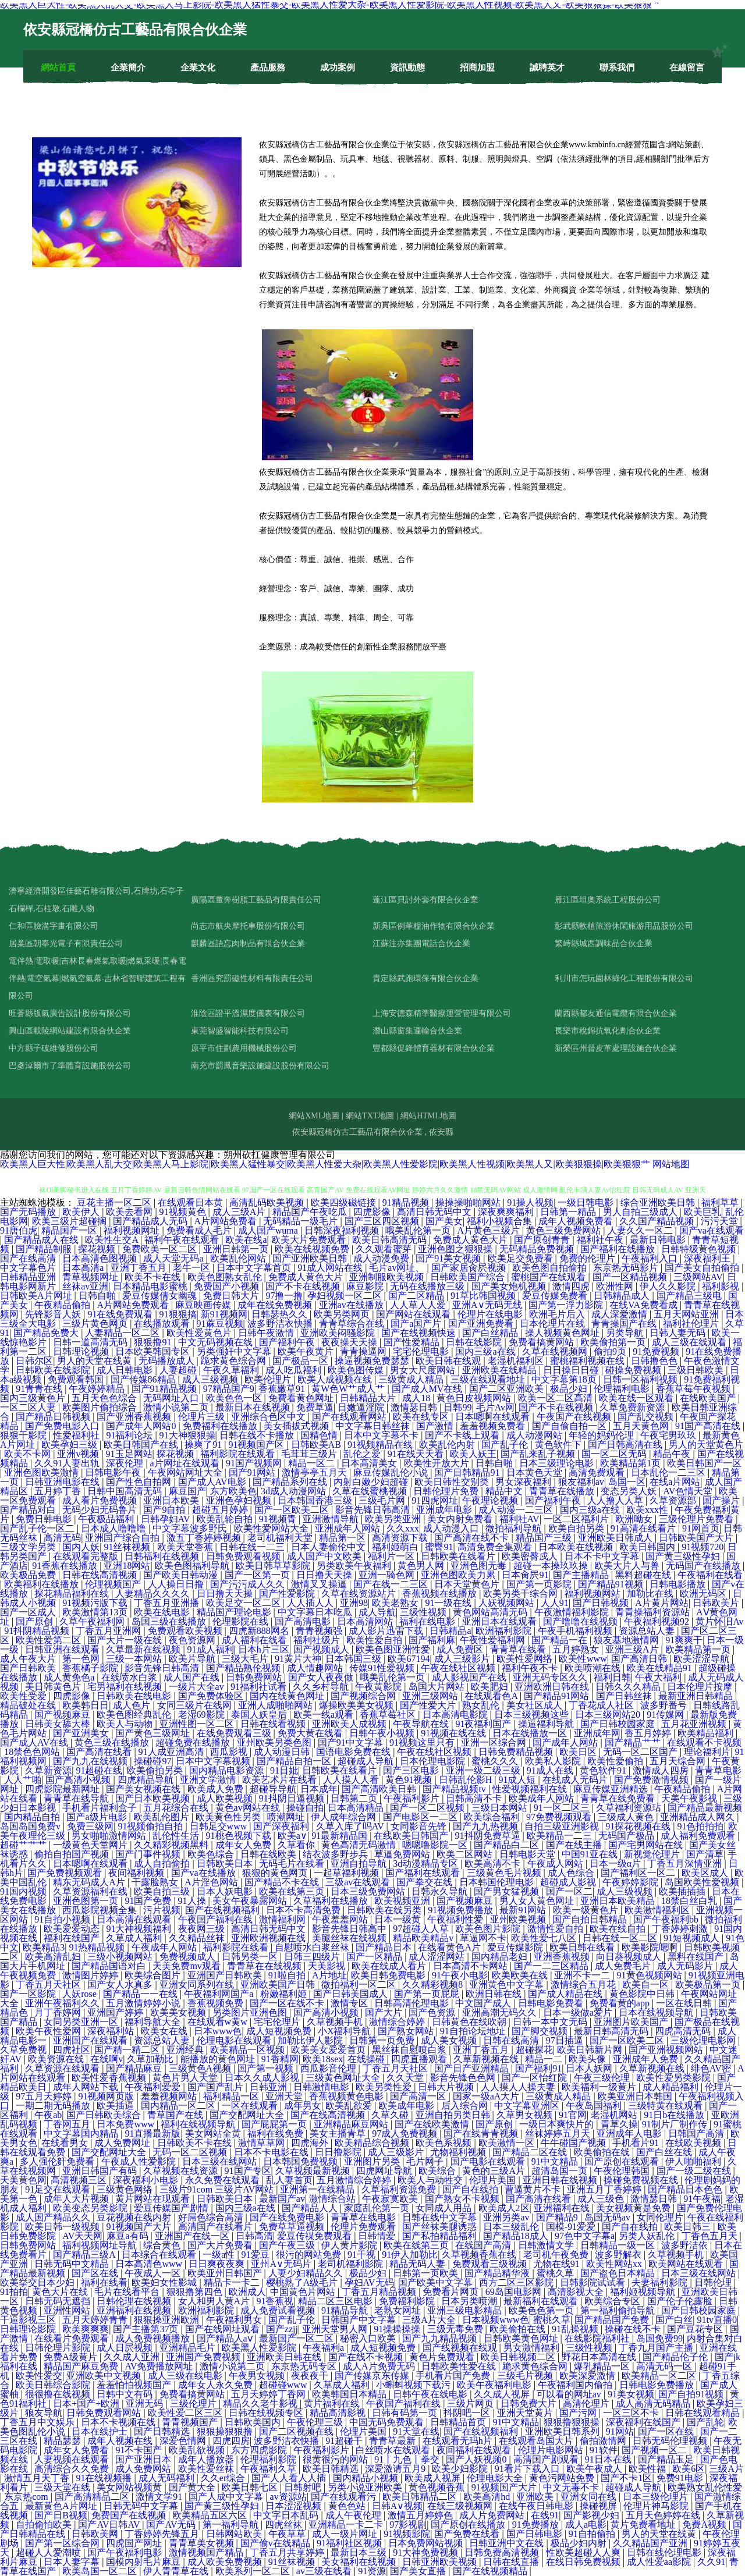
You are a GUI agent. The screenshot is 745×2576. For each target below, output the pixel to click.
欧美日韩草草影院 (274, 1566)
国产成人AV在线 (35, 1742)
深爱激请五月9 (396, 2469)
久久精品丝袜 (198, 1938)
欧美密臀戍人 (531, 1556)
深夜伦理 (126, 1463)
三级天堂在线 (63, 2487)
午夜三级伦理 (603, 2078)
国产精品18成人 (517, 2236)
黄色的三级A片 (494, 2171)
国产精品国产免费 (612, 2320)
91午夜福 (702, 2199)
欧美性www (583, 1659)
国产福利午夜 (288, 1342)
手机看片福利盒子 (100, 1808)
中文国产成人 (484, 2003)
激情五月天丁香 (38, 2478)
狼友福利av (581, 1482)
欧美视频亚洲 (403, 1901)
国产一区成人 (29, 1612)
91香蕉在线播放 (66, 1566)
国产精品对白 (29, 1510)
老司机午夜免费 (557, 2254)
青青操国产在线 (625, 1323)
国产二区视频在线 (297, 2431)
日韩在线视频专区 (267, 2413)
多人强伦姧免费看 (58, 2161)
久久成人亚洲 (133, 2357)
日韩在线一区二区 (621, 1938)
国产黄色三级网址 (153, 1733)
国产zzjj (282, 2329)
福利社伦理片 (692, 1323)
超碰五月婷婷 (221, 1510)
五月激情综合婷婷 (355, 2180)
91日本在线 (609, 2459)
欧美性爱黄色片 (200, 1333)
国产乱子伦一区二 (38, 1528)
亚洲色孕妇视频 (240, 1500)
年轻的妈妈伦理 (602, 1435)
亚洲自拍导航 (360, 1863)
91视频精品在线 (381, 1444)
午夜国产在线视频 (575, 1417)
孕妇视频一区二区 (345, 1296)
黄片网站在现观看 (153, 2199)
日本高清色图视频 (100, 1258)
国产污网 (579, 2413)
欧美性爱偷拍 (616, 1761)
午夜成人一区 (154, 2273)
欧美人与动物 (126, 1724)
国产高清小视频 (79, 1780)
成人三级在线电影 (186, 2375)
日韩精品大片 (369, 1398)
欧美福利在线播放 (42, 1584)
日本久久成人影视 (263, 2078)
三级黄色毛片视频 (505, 1873)
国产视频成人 (322, 1649)
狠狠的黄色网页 (276, 1873)
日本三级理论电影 (557, 1463)
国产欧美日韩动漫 (181, 1575)
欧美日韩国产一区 (704, 1463)
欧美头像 (588, 2059)
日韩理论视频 (82, 1351)
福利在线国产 (73, 1938)
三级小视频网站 (121, 1957)
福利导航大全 (154, 2022)
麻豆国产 (187, 1491)
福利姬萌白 (396, 1547)
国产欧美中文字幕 (436, 2282)
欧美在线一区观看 (637, 1398)
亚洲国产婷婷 (116, 2012)
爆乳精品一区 (603, 2366)
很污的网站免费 (309, 2254)
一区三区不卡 (632, 2413)
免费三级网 (90, 1826)
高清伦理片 (587, 2403)
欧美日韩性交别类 (452, 1482)
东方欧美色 (233, 1491)
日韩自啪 (98, 1296)
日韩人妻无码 (679, 1333)
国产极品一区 (301, 1361)
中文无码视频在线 (216, 1342)
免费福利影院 (408, 2301)
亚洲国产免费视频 (204, 2357)
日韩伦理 (714, 2282)
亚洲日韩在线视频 (561, 2180)
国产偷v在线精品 (276, 2543)
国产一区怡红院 (535, 2078)
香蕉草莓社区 (389, 1714)
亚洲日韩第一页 (237, 1249)
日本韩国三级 (354, 1659)
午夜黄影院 (379, 1687)
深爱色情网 (183, 2441)
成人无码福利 (168, 2478)
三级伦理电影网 (704, 2040)
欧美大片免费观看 (309, 1240)
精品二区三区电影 (336, 2301)
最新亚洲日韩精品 (696, 1696)
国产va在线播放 (204, 1873)
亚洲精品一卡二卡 (346, 2524)
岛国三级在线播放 (170, 1621)
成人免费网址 (123, 2143)
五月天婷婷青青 (96, 2320)
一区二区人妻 (29, 1407)
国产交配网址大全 (248, 2115)
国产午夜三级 (288, 2245)
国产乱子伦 (505, 1444)
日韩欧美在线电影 (135, 1696)
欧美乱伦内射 (448, 1444)
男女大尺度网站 (423, 1370)
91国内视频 (24, 1891)
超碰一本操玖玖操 (551, 1566)
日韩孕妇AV (167, 1519)
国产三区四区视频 (383, 1221)
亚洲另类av (507, 2217)
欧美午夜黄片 (307, 1351)
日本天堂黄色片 (468, 1584)
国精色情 (320, 1435)
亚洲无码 (145, 2403)
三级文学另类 (29, 1547)
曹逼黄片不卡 (534, 2189)
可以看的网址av (570, 2394)
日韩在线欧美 (269, 1854)
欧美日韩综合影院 (54, 2385)
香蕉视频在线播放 (440, 1593)
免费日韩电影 (45, 1519)
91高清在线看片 (644, 1528)
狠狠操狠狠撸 (226, 2431)
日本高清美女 (370, 1463)
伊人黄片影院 (350, 2245)
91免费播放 (536, 2524)
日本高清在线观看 (135, 1919)
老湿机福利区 (517, 1361)
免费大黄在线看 (311, 1733)
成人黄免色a (70, 1677)
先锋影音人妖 (54, 1314)
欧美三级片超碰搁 (70, 1221)
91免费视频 (657, 1351)
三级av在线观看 (358, 1882)
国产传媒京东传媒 (373, 2375)
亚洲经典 (186, 2050)
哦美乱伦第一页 (419, 1230)
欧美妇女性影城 (165, 2282)
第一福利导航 (232, 2524)
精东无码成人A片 (90, 1882)
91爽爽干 (684, 1640)
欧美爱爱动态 (73, 1929)
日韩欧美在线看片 (459, 1556)
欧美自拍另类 (577, 1528)
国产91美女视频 (449, 1258)
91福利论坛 (130, 1435)
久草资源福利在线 (91, 1891)
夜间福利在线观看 (475, 2450)
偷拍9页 (611, 1351)
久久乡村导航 (322, 1687)
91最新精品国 (340, 1835)
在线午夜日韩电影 (537, 2506)
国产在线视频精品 (491, 2571)
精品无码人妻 (418, 2264)
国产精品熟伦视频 (244, 1668)
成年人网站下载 (86, 2087)
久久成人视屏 (503, 2394)
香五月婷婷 (649, 1733)
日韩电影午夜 (114, 1472)
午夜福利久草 (269, 2469)
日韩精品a (450, 1631)
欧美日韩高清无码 (390, 1240)
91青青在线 (40, 1389)
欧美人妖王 (473, 1454)
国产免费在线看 (468, 2534)
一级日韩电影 (587, 1202)
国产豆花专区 (696, 2329)
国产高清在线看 (100, 1752)
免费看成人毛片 (200, 1230)
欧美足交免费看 (521, 1258)
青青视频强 (320, 1631)
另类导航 (625, 1333)
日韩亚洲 (269, 2087)
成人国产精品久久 (54, 2217)
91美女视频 (631, 2394)
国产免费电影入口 (63, 1426)
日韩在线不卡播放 (257, 1435)
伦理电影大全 (496, 2478)
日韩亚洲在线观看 (63, 1649)
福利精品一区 (232, 2096)
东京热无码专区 (305, 2366)
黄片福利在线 (333, 2403)
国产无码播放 (29, 1212)
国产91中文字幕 (351, 1742)
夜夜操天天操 (350, 1342)
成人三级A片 (240, 1212)
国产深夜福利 (282, 1826)
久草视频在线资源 (181, 2171)
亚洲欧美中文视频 (104, 2375)
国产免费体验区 (212, 1696)
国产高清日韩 (640, 1659)
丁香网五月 (68, 2124)
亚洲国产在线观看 (91, 2040)
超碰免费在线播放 (193, 1742)
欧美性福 (648, 2469)
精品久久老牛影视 (261, 2403)
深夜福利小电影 (146, 2180)
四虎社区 (71, 2050)
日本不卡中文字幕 (603, 1556)
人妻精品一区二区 (123, 1333)
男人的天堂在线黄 (95, 1361)
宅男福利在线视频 (125, 1687)
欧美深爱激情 (588, 2375)
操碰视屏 (599, 2506)
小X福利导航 (346, 2031)
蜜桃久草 (556, 2273)
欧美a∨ (292, 1835)
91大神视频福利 (139, 1929)
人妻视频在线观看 (72, 2459)
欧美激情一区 (507, 2143)
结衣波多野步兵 (336, 1854)
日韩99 (457, 1407)
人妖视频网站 (507, 1603)
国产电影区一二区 (421, 1817)
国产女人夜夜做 (322, 1677)
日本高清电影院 (456, 1714)
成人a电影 (585, 2524)
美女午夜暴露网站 (250, 1901)
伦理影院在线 (241, 1621)
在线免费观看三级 (235, 1733)
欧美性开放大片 (437, 1463)
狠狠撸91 (153, 1342)
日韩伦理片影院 (59, 2348)
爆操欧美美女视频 (357, 1705)
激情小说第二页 (177, 1407)
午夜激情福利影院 (572, 1612)
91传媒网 (666, 1714)
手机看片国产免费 (454, 2375)
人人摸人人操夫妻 (519, 2087)
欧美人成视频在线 (335, 1379)
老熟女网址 (398, 2310)
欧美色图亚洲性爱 (394, 1649)
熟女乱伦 (482, 1705)
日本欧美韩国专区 (153, 1351)
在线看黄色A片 (450, 1947)
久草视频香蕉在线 (480, 2254)
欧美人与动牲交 (431, 2180)
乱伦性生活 (176, 1835)
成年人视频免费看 (576, 1221)
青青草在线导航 (77, 1798)
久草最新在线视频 (144, 1649)
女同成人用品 (445, 2208)
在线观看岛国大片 (537, 2441)
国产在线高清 (29, 1258)
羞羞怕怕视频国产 (135, 2385)
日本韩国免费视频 (301, 2161)
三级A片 (726, 2469)
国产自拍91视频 (692, 2394)
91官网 (573, 2115)
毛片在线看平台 (128, 2292)
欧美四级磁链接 (344, 1202)
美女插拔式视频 (297, 1426)
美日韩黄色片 (54, 1687)
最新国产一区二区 (297, 2338)
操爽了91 (204, 1444)
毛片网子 (426, 2161)
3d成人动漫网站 (294, 1491)
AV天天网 (82, 2236)
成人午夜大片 (29, 1659)
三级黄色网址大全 (344, 2078)
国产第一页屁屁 (428, 1994)
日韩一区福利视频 (641, 1379)
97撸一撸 (284, 1296)
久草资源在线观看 (63, 2068)
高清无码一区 (665, 2366)
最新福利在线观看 (541, 2301)
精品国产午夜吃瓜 (310, 1212)
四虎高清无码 (684, 2031)
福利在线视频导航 (199, 2124)
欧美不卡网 (28, 1454)
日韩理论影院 (29, 2329)
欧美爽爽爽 (85, 2329)
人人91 (555, 1603)
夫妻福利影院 (661, 2282)
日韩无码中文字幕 (142, 2506)
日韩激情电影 (322, 2087)
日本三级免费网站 (369, 1891)
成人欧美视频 (226, 1798)
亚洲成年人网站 (348, 1528)
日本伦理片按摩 (701, 1687)
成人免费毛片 (624, 1966)
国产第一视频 (266, 2068)
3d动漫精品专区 (426, 1863)
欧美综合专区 (613, 2301)
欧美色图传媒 (357, 1370)
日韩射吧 (304, 2487)
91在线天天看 (417, 1454)
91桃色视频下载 (240, 1835)
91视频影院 (407, 2534)
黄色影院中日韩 (643, 1994)
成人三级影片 (463, 1659)
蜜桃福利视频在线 (588, 1361)
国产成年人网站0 (142, 1426)
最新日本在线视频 (253, 1407)
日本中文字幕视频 (214, 1761)
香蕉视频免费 (216, 2003)
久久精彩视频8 (433, 1984)
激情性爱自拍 (556, 1929)
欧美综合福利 (493, 1817)
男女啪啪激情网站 (110, 1835)
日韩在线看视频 (274, 1724)
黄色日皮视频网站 (475, 1398)
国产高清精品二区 (93, 2497)
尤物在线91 (557, 2264)
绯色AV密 (712, 2068)
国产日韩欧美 (29, 1668)
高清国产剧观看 (547, 2459)
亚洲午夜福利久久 (63, 2003)
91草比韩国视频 (484, 1296)
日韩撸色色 (655, 1361)
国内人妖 (81, 1547)
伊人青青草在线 (177, 2571)
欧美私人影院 (554, 1761)
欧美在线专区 (422, 1417)
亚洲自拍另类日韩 (454, 2115)
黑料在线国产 (697, 1957)
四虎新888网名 (260, 1631)
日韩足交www (220, 1826)
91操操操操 (398, 2329)
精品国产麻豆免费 (82, 2366)
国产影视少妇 (592, 2515)
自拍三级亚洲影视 (562, 1826)
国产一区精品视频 (631, 1277)
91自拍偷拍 (593, 2534)
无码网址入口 (172, 1398)
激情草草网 (262, 2143)
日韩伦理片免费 (447, 1491)
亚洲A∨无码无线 (488, 1305)
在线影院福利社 (598, 2338)
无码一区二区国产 (641, 1752)
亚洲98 (354, 1603)
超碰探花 (534, 2050)
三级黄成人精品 (412, 1379)
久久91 (711, 2562)
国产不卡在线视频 (303, 1286)
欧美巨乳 (702, 1212)
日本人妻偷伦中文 (329, 1547)
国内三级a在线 (486, 1351)
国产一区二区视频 (428, 1808)
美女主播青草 (339, 2133)
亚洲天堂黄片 (526, 2413)
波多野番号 (664, 1705)
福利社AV (519, 1519)
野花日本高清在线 (600, 2357)
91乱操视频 (576, 2329)
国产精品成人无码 (151, 1221)
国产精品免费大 (47, 1333)
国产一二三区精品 (552, 1966)
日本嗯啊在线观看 (493, 1417)
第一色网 (82, 1659)
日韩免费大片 (530, 2403)
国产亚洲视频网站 (667, 2050)
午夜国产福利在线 (216, 1919)
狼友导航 (43, 2413)
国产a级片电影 (97, 1817)
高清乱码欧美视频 (267, 1202)
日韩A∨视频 (397, 2506)
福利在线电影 (428, 1621)
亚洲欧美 (536, 2497)
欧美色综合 (211, 1854)
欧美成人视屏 (434, 2478)
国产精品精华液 (498, 2273)
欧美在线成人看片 (390, 1966)
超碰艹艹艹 (24, 1845)
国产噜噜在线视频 (581, 1621)
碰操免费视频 (634, 1370)
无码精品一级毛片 (301, 1221)
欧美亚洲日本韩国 (636, 2096)
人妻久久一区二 (641, 1230)
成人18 (417, 1398)
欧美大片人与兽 (628, 1566)
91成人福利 (210, 1649)
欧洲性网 (616, 1286)
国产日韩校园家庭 (618, 1724)
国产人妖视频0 (477, 2459)
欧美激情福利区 (658, 1910)
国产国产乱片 (216, 2087)
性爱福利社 (77, 1435)
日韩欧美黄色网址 (522, 2338)
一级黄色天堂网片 (91, 1845)
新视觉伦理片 (653, 1854)
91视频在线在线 (454, 1733)
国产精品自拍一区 (295, 1761)
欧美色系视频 (445, 2143)
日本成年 (319, 1789)
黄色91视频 (409, 1780)
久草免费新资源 (633, 1407)
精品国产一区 (70, 1230)
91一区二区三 (563, 1808)
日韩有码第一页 (405, 2413)
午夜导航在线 (422, 1724)
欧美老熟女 (396, 1603)
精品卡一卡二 (233, 2282)
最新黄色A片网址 (62, 2506)
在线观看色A (492, 1696)
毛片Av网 (495, 1407)
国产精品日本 (385, 1947)
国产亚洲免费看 (482, 1323)
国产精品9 (558, 2217)
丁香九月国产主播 (657, 2348)
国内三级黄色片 (34, 1398)
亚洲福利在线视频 (135, 2310)
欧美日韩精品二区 (420, 2497)
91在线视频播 (105, 2478)
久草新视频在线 (487, 2059)
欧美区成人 (706, 1873)
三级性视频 (424, 1612)
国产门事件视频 (149, 1854)
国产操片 (722, 1500)
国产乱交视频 (647, 1417)
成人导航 (377, 1612)
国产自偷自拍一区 (570, 1426)
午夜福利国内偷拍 (576, 2385)
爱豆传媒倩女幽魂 (160, 1296)
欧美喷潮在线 (594, 1668)
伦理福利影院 (269, 2459)
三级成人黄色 (627, 1817)
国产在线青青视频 (482, 2133)
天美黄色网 (23, 2180)
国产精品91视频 (611, 1584)
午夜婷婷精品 (98, 1389)
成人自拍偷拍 (163, 1863)
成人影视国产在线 (470, 1677)
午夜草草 (288, 2534)
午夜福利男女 (235, 2320)
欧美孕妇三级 (70, 1444)
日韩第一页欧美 (426, 2273)
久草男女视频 (525, 2115)
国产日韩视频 (602, 1603)
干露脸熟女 (156, 1882)
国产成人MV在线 (428, 1389)
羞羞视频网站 (170, 2096)
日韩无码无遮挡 (59, 2301)
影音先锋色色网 (464, 2078)
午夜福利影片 (413, 1798)
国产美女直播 (419, 2571)
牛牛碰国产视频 (574, 2143)
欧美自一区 (646, 1984)
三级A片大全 (430, 2320)
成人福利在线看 (255, 1640)
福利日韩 (612, 1677)
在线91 (545, 2515)
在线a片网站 (675, 1482)
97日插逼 (566, 2040)
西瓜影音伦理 (329, 2068)
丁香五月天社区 (49, 1984)
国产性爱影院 (288, 1593)
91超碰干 (345, 2441)
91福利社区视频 (350, 2543)
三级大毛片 (246, 1659)
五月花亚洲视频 (695, 1724)
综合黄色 (163, 2245)
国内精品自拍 (33, 1817)
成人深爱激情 (620, 1314)
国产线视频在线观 (461, 2348)
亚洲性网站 (68, 2310)
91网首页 (700, 1528)
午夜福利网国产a (220, 1994)
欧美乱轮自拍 (226, 1519)
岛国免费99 (659, 2338)
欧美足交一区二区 (244, 1603)
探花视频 (98, 1249)
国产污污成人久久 (248, 1584)
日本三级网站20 (609, 1714)
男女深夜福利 (524, 1482)
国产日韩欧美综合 (104, 2115)
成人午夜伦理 (354, 2515)
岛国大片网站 (438, 1687)
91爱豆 (257, 2254)
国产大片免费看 (221, 2245)
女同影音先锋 (420, 1826)
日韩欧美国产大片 (697, 1538)
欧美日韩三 (688, 2227)
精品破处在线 (29, 1705)
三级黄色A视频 (201, 2068)
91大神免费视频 (426, 2552)
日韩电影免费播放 (657, 2385)
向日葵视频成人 (630, 1957)
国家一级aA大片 (487, 2096)
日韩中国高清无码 (125, 1491)
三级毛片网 (383, 1500)
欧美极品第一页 (709, 1984)
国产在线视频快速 (419, 1333)
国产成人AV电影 (213, 1482)
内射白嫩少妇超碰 (372, 1482)
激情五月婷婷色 (421, 2515)
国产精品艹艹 (634, 1742)
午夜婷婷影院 (631, 1882)
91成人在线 (551, 1770)
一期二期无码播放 (54, 2105)
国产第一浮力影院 (566, 1305)
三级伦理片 (194, 2403)
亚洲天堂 (285, 2096)
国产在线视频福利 (223, 1910)
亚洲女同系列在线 (197, 1984)
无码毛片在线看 (293, 1863)
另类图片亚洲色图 (250, 2012)
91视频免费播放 (461, 1910)
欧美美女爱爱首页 (329, 2050)
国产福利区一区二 (639, 1873)
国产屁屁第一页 (275, 2124)
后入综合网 (465, 2105)
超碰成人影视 (569, 1882)
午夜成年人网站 (165, 1947)
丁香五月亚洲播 (167, 1603)
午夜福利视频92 (657, 1621)
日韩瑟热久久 (280, 1314)
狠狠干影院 (24, 1435)
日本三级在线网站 (220, 2161)
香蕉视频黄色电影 (347, 2096)
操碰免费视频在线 (642, 2180)
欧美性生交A (112, 1240)
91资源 (372, 2571)
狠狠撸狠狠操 (573, 2422)
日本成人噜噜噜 (114, 1528)
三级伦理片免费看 (697, 1519)
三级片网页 (471, 2403)
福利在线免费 (276, 2133)
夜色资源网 (193, 1640)
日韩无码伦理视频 (671, 2441)
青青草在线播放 (563, 1491)
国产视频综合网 (364, 1696)
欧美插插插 (683, 1891)
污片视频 (161, 1910)
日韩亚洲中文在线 (507, 2543)
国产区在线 (96, 2273)
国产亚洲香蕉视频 (135, 1417)
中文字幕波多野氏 (190, 1528)
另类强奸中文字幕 (235, 1351)
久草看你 (297, 1845)
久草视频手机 (336, 2022)
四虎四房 (231, 2441)
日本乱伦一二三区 (669, 1472)
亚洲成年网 (597, 1733)
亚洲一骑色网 (388, 1575)
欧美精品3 (44, 1947)
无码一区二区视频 (190, 2152)
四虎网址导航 (385, 2171)
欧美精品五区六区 (210, 2515)
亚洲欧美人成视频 (350, 1724)
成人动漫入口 (452, 1528)
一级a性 (220, 2254)
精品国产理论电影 (235, 1612)
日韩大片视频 (447, 2087)
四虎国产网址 (135, 2543)
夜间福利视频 (137, 1873)
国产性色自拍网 (139, 1482)
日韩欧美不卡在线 (195, 2143)
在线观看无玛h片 (459, 2441)
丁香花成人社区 (602, 1705)
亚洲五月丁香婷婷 (605, 2189)
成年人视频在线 (121, 2441)
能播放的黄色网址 (218, 2059)
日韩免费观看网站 (104, 2413)
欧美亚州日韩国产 (225, 2273)
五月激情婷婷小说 (144, 2003)
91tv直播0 (716, 2320)
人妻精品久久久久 (153, 1593)
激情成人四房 (662, 1770)
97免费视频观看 (560, 1817)
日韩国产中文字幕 (359, 2320)
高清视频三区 (80, 2180)
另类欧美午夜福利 (355, 1566)
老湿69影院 (202, 1714)
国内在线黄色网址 (288, 1696)
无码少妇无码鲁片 (100, 1510)
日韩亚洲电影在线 (63, 1482)
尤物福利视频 (459, 2152)
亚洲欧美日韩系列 (563, 2431)
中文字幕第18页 (565, 1379)
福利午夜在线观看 (182, 1240)
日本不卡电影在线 (272, 2152)
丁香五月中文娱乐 (38, 2422)
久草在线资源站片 (359, 1593)
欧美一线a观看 (324, 1714)
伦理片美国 (493, 2180)
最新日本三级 (360, 2552)
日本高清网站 (366, 1621)
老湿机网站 (615, 2115)
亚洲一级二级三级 (484, 1770)
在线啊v (106, 2059)
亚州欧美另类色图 (275, 1742)
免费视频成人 (188, 1957)
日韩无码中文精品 (72, 2264)
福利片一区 (392, 1556)
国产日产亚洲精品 (472, 2068)
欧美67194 (409, 1659)
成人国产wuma (269, 1230)
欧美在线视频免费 (313, 1249)
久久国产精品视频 (657, 1221)
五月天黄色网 (642, 1426)
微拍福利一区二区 (359, 1984)
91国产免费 (149, 1901)
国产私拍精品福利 (440, 2236)
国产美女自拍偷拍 (703, 1268)
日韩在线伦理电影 (665, 2552)
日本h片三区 (263, 1649)
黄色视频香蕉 (438, 2487)
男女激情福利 (532, 2348)
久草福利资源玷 (630, 1808)
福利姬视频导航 (643, 2292)
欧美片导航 (193, 1659)
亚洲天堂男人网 (336, 2329)
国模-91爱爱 (572, 2227)
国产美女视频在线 (144, 1789)
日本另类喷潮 (470, 2301)
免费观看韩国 (77, 1379)
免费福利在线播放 (221, 1426)
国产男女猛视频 (507, 1891)
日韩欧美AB (317, 1444)
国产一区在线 (667, 2431)
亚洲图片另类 (373, 2161)
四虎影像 (373, 1212)
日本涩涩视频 (294, 2506)
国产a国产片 (417, 1323)
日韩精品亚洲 (29, 1277)
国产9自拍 (165, 1510)
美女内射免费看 (461, 1519)
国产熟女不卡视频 (463, 2199)
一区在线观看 (251, 2105)
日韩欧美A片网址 (37, 1296)
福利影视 (722, 1286)
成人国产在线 (193, 1677)
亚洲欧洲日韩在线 (553, 1687)
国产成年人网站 (566, 1742)
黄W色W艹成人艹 (349, 1389)
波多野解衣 (619, 2254)
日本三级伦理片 (656, 2497)
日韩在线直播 (512, 2562)
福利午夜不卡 (531, 1668)
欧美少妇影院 (461, 2469)
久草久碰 (391, 2115)
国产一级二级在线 (695, 2171)
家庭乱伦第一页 (377, 2208)
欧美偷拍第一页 (614, 1342)
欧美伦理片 (268, 1379)
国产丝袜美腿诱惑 (440, 2227)
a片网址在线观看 (186, 1463)
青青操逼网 (364, 1351)
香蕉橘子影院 (91, 1668)
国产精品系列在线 (291, 1482)
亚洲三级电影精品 (465, 2310)
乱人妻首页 (289, 2180)
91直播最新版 (152, 2133)
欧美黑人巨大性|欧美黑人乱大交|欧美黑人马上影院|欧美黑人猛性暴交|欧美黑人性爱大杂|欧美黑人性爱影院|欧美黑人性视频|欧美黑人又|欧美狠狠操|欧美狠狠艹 (325, 1164)
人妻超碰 (179, 1370)
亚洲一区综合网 (494, 1742)
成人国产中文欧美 (325, 1556)
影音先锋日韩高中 (350, 1929)
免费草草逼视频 (293, 2227)
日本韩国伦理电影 (497, 1882)
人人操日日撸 (177, 1584)
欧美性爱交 (39, 2375)
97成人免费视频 (405, 2133)
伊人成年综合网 (344, 1817)
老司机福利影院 (351, 2264)
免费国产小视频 (227, 1286)
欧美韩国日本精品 (350, 2394)
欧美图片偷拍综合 (100, 1407)
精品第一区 (343, 1538)
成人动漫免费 (382, 1258)
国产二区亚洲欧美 (507, 1389)
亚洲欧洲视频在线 (269, 1938)
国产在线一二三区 (391, 1584)
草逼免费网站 (403, 1854)
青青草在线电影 (364, 2217)
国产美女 (444, 1221)
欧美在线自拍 (619, 1929)
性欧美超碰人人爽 (584, 2552)
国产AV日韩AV (110, 2524)
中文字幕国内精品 (82, 2133)
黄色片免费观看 (443, 2357)
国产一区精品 (375, 1957)
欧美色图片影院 (489, 1929)
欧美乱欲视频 (198, 2450)
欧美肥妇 (490, 1687)
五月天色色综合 (105, 1398)
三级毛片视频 (526, 2375)
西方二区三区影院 (517, 2282)
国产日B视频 (60, 2515)
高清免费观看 (598, 1472)
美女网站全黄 (214, 2133)
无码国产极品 (627, 1835)
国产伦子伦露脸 (681, 2301)
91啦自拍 (288, 1975)
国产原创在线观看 (622, 2161)
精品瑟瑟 (63, 2441)
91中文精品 (555, 2161)
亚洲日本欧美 (172, 1500)
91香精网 (280, 2059)
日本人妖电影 (226, 1891)
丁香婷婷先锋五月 (163, 2534)
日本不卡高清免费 (304, 1910)
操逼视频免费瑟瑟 (373, 1361)
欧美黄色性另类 (229, 1817)
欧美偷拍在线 (603, 2152)
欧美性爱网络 (525, 1659)
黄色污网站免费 (563, 2478)
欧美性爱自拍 (375, 1640)
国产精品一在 (560, 1640)
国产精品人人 (311, 2208)
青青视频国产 (191, 2422)
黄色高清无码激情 (359, 1845)
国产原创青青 (543, 1240)
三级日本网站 (500, 1808)
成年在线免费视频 (275, 1305)
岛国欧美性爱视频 (703, 1882)
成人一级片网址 (345, 2534)
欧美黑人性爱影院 (260, 2348)
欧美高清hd (487, 2497)
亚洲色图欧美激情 (42, 1472)
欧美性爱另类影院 (674, 2078)
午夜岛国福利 (595, 2105)
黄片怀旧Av (719, 1621)
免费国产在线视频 (129, 2515)
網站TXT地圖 (370, 1115)
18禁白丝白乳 (690, 1901)
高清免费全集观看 (495, 1547)
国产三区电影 (412, 1770)
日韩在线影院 (475, 1342)
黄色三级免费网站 (564, 1230)
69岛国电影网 (514, 2292)
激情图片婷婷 (91, 1975)
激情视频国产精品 (207, 2552)
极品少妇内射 (580, 2543)
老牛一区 (192, 1268)
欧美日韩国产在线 (142, 1444)
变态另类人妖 (630, 1491)
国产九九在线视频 (91, 1761)
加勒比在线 (651, 1593)
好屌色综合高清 (212, 2217)
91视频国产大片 (139, 2227)
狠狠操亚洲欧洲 (167, 2320)
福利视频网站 (594, 1593)
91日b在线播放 (675, 2115)
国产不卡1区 (626, 2478)
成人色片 (132, 1705)
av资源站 (288, 2497)
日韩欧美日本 (226, 1863)
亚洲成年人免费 (646, 2059)
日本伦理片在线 (553, 1323)
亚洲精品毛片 (188, 2348)
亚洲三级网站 (431, 1696)
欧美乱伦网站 (239, 1258)
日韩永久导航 (440, 1891)
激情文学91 (160, 2497)
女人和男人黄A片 (215, 2301)
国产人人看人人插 (289, 2478)
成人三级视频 (211, 1379)
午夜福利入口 (651, 1258)
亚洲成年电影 (445, 1510)
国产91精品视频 (165, 1389)
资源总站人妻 (648, 1631)
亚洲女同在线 (589, 2497)
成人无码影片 (686, 1966)
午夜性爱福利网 (493, 1640)
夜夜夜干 (311, 2375)
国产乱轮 (705, 2422)
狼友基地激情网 (627, 1640)
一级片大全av (197, 1687)
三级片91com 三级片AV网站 (217, 2189)
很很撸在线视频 (59, 2394)
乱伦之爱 (363, 1454)
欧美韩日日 (85, 1705)
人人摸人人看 (352, 1780)
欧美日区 (579, 1752)
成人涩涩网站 (438, 1957)
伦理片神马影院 (657, 2506)
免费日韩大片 (232, 1296)
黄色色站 (348, 2506)
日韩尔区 (34, 1361)
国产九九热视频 (486, 1826)
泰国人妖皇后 (260, 1714)
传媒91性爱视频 (383, 1668)
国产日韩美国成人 (351, 1994)
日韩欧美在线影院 (54, 1370)
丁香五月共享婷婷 (288, 2552)
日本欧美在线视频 (576, 1547)
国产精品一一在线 (141, 1994)
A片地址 (329, 1975)
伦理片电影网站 (552, 2450)
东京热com (27, 2497)
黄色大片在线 (61, 2292)
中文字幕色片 (29, 1268)
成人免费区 (461, 1649)
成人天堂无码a (174, 1258)
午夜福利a (324, 2348)
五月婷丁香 (58, 1491)
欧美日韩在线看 (583, 1947)
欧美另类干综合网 (521, 1593)
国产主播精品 (582, 1575)
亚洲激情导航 (332, 1519)
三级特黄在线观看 (666, 2105)
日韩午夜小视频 (383, 1733)
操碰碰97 (152, 1761)
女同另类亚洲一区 (82, 2022)
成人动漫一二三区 (516, 1510)
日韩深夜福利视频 (342, 1230)
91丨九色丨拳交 (408, 2459)
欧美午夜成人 (595, 2469)
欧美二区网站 (466, 1854)
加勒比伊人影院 (311, 2040)
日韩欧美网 (96, 2534)
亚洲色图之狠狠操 (456, 1249)
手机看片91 (636, 2143)
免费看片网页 (452, 2292)
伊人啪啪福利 (694, 2161)
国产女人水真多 (121, 1984)
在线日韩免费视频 (584, 2562)
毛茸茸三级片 (310, 1454)
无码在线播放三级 (428, 1286)
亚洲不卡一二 (583, 1975)
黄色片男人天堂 (186, 2078)
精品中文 (505, 1491)
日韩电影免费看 (552, 2003)
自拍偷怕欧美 (45, 2524)
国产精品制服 (45, 1249)
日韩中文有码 (126, 2394)
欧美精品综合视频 (373, 2143)
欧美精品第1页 (631, 1463)
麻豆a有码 (128, 2236)
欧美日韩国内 (648, 1547)
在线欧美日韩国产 (412, 1835)
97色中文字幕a (585, 2236)
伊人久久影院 (669, 1286)
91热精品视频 (98, 1947)
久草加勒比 (151, 2059)
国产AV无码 (172, 2524)
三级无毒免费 (456, 2329)
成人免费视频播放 (153, 2338)
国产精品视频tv (455, 1789)
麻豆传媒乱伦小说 (391, 1472)
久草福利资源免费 (399, 2189)
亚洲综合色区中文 (269, 1417)
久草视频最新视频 (313, 2171)
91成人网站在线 (331, 1268)
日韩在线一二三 (253, 1547)
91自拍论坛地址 (474, 2031)
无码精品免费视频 (537, 1249)
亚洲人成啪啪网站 (276, 1705)
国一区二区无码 (615, 1454)
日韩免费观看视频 (244, 1556)
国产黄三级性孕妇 (683, 1556)
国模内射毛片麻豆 (144, 2562)
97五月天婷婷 (45, 2096)
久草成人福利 (135, 1938)
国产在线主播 (575, 1845)
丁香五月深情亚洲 (685, 1863)
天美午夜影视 (690, 1798)
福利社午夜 (601, 1240)
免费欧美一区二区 (160, 1249)
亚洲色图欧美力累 (459, 1575)
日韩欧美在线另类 (385, 1910)
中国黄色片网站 (304, 2292)
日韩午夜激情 (267, 1333)
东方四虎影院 (260, 2450)
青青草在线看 (519, 1649)
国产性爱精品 (413, 1342)
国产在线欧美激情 (433, 2124)
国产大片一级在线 (125, 1640)
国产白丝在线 (665, 2152)
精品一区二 (312, 1463)
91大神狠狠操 (187, 1435)
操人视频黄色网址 (563, 1333)
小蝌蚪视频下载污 (414, 2385)
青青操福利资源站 (653, 1612)
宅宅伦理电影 (422, 1351)
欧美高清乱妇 (54, 1957)
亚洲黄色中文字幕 (507, 1984)
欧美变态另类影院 (91, 2208)
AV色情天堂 (689, 1491)
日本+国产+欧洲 (87, 2403)
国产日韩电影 (535, 2534)
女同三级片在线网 (195, 1705)
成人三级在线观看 (690, 1342)
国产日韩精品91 (468, 1472)
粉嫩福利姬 (284, 1994)
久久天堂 (406, 2078)
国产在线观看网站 (350, 1417)
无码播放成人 (168, 1361)
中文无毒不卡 (572, 2487)
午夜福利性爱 (456, 1919)
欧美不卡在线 (154, 1277)
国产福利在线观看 (423, 1873)
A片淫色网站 (212, 1882)
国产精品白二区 (507, 1845)
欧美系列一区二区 (253, 2571)
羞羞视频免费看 (493, 1426)
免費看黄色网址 (302, 1398)
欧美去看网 (130, 1212)
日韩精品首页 (459, 2422)
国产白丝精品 (491, 1333)
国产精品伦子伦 (676, 2357)
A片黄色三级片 (490, 1230)
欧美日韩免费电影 (389, 1975)
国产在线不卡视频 (366, 2357)
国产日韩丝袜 (625, 1696)
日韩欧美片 (717, 1603)
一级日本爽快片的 (557, 2124)
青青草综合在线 (352, 1323)
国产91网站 (253, 1472)
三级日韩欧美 (697, 1370)
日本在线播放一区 (530, 1733)
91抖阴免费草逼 (489, 1835)
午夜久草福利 (232, 1370)
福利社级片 (317, 1640)
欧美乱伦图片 (162, 1817)
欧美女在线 (165, 2031)
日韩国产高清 (697, 2133)
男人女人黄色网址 (537, 1901)
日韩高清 (254, 2236)
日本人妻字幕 (73, 2562)
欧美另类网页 (343, 1314)
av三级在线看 (325, 2571)
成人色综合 (572, 1873)
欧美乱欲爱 (349, 2105)
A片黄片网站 (662, 1603)
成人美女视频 (450, 2040)
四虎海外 (311, 2143)
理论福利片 (707, 1752)
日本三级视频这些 (532, 1714)
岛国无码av (608, 2217)
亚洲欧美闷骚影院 (338, 1333)
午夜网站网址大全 (186, 1472)
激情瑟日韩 (415, 1407)
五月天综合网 (679, 1761)
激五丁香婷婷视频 (204, 1538)
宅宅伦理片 (278, 2022)
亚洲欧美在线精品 (500, 1370)
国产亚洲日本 (144, 2459)
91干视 (362, 2254)
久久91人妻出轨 (68, 1463)
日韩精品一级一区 (618, 2245)
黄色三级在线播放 (112, 1742)
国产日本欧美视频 (153, 1798)
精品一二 (545, 2059)
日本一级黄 (398, 1919)
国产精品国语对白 (110, 1966)
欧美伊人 (82, 1212)
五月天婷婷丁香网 (269, 2394)
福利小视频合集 (500, 1221)
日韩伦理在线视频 (135, 2301)
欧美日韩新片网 (591, 2050)
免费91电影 (681, 2478)
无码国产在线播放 (704, 1566)
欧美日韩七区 (251, 2487)
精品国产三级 (545, 1538)
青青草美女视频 (202, 2543)
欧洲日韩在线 (495, 1994)
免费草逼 (315, 1407)
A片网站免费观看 (134, 1305)
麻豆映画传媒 (204, 1305)
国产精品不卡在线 (282, 1882)
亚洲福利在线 (563, 2208)
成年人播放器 (207, 2459)
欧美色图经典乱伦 (135, 1714)
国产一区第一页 (258, 1575)
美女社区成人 (535, 1705)
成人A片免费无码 (380, 2366)
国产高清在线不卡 (472, 1538)
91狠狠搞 (178, 1314)
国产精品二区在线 (530, 2152)
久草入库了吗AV (351, 1826)
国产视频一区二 (655, 2450)
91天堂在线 (416, 2431)
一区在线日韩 (685, 2003)
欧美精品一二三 (560, 1835)
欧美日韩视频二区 (519, 2357)
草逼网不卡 (483, 1938)
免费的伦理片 (588, 1258)
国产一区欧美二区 (292, 1510)
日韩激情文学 (547, 2245)
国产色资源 (433, 2012)
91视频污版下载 (96, 1603)
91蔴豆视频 (220, 1323)
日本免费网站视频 (426, 2543)
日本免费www (127, 2124)
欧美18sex (323, 2059)
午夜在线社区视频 (459, 1668)
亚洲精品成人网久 (698, 1817)
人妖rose (80, 1994)
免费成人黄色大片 (471, 1240)
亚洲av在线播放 (352, 1305)
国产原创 (35, 1621)
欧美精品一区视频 (248, 2050)
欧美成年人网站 (542, 1798)
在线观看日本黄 (191, 1202)
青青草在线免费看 (618, 1798)
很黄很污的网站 (336, 2459)
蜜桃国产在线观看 (549, 1277)
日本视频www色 (495, 2320)
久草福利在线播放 (331, 1901)
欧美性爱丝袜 (207, 2469)
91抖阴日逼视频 (293, 1798)
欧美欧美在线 (521, 1975)
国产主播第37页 (146, 2329)
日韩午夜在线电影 (431, 2394)
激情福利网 (283, 1919)
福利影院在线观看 (238, 1454)
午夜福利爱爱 (154, 2087)
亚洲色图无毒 (479, 1566)
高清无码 (62, 1538)
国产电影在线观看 (488, 2161)
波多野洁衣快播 (281, 1323)
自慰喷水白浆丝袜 (313, 1947)
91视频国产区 (257, 1444)
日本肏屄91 (525, 1575)
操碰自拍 (305, 1808)
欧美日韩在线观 (449, 1361)
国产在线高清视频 (328, 2115)
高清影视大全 (577, 2292)
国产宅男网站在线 (646, 1845)
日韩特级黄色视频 (699, 1249)
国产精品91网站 (557, 1696)
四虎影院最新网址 (63, 1789)
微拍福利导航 (514, 1528)
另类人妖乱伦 (648, 2236)
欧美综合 (438, 2171)
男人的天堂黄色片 (706, 1444)
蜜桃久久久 (495, 1761)
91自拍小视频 (63, 1919)
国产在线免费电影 (288, 2217)
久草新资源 (48, 1770)
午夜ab (48, 2115)
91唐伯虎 (18, 1230)
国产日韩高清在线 (626, 1444)
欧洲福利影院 (505, 1631)
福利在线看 (104, 2282)
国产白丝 (674, 2320)
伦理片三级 (202, 1417)
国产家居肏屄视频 (469, 1268)
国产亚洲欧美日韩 (310, 1258)
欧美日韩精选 (332, 2469)
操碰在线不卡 (634, 2329)
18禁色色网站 (33, 1752)
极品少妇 (570, 1389)
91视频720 (702, 1547)
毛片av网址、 (398, 1268)
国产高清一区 (419, 2096)
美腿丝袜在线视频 (350, 1938)
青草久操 (619, 2124)
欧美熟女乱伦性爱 (705, 2487)
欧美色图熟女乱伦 (225, 1277)
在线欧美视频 (694, 2143)
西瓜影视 (230, 1752)
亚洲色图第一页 (86, 1901)
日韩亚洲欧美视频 (440, 2562)
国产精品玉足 (667, 2459)
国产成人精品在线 (566, 1994)
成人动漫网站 (535, 1435)
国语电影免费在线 (354, 1752)
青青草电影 (718, 1770)
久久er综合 (224, 2478)
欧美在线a (246, 1240)
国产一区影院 (29, 1994)
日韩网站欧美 (235, 2534)
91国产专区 (248, 2171)
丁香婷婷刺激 (681, 1929)
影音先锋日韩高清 (373, 1510)
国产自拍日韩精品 (590, 1919)
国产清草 (704, 1854)
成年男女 (302, 2105)
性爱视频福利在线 (530, 1789)
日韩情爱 (378, 2236)
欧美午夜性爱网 (49, 2031)
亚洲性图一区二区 (197, 1724)
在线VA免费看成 (644, 1305)
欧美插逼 (116, 2105)
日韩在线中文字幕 (440, 2217)
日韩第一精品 (569, 1212)
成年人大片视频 (77, 2199)
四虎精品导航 (147, 1780)
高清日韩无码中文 (435, 1212)
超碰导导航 (273, 1789)
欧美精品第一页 (699, 1649)
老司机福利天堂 (281, 1538)
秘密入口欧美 (369, 2338)
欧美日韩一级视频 (63, 2227)
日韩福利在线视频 (163, 1556)
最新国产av (282, 2199)
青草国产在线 (176, 2115)
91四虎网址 (434, 1500)
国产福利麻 (432, 1640)
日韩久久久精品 (629, 1687)
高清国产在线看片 (216, 2227)
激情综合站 (333, 2199)
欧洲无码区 (704, 1593)
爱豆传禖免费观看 (315, 2236)
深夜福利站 (111, 2031)
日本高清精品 (357, 1808)
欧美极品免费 (29, 1575)
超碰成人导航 (367, 1761)
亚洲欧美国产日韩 (278, 1984)
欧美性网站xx (615, 2264)
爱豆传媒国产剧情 (172, 2208)
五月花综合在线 (177, 1808)
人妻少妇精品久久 (306, 2273)
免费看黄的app (621, 2003)
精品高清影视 (339, 2413)
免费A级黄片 (72, 2357)
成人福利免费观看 (699, 1835)
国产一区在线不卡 (288, 2003)
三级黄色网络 (126, 2189)
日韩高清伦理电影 (412, 2003)
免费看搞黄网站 (542, 1342)
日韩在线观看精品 (703, 2413)
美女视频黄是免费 (634, 2208)
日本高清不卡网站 (471, 1966)
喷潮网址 (287, 1817)
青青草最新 (393, 2441)
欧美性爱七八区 (545, 1938)
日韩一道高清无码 (91, 1342)
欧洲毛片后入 (558, 1314)
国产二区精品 (417, 1296)
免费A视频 (705, 2524)
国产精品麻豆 (135, 2068)
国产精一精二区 (128, 2050)
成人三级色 (601, 2199)
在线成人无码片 (576, 1780)
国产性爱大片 (429, 1705)
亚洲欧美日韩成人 (616, 1538)
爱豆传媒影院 (516, 1947)
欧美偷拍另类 (156, 1770)
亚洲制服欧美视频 (387, 1277)
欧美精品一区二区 (660, 2375)
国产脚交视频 (541, 2031)
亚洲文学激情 (209, 1780)
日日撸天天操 (325, 1575)
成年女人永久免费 (216, 2385)
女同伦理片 (660, 2217)
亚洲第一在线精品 (318, 2189)
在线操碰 (367, 2059)
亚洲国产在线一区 (193, 2236)
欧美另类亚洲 (394, 1519)
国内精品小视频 (366, 2478)
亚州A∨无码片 (282, 2264)
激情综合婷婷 (398, 2022)
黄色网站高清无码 (491, 1612)
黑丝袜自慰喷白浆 (410, 2050)
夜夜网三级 (202, 1929)
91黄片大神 (298, 1659)
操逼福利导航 (547, 1724)
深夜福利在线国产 (644, 2422)
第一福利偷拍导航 (618, 2310)
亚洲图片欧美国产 (632, 2022)
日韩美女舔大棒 (59, 1724)
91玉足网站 (129, 1454)
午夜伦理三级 (316, 2422)
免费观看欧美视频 (186, 1631)
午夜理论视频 (491, 1500)
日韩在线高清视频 (100, 1575)
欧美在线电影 (163, 1612)
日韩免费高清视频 (502, 2552)
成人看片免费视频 (100, 1500)
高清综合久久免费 (72, 2469)
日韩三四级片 (313, 1957)
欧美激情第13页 (96, 1612)
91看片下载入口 (528, 2469)
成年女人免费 (244, 1845)
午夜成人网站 (556, 1863)
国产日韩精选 (163, 2431)
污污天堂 (720, 1221)
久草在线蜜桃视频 (370, 1491)
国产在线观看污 (344, 2497)
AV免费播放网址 (160, 2366)
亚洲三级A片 (633, 1649)
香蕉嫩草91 (282, 1389)
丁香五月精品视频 (380, 2292)
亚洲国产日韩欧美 (225, 1975)
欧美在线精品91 (660, 1668)
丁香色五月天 (711, 2236)
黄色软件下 (559, 1444)
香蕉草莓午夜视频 (694, 1389)
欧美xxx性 (648, 1510)
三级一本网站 (135, 1659)
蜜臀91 (439, 1547)
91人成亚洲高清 (172, 1752)
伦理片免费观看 (364, 2227)
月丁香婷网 (58, 2012)
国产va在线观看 (711, 1230)
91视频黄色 (183, 1212)
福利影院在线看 (237, 1947)
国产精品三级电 (690, 1296)
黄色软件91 (604, 1770)
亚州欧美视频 (519, 1919)
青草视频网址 (91, 1277)
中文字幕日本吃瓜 (316, 1612)
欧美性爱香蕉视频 (110, 2078)
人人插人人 (311, 1603)
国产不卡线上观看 (463, 1435)
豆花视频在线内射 (135, 2217)
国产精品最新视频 (705, 1808)
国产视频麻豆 (63, 1714)
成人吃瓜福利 (294, 1370)
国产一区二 (569, 1891)
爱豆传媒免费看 (556, 1296)
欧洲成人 (247, 2292)
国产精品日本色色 (686, 2189)
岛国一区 (626, 1482)
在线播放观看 (163, 1323)
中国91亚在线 (591, 1854)
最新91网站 (523, 1910)
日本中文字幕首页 (255, 1268)
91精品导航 (345, 2310)
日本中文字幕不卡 (382, 1435)
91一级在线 (449, 1603)
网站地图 (671, 1164)
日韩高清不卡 (475, 1798)
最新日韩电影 (659, 1240)
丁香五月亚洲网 (109, 1631)
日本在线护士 (101, 2431)
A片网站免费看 (227, 1221)
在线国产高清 (484, 2245)
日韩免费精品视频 (516, 1752)
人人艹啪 (22, 1780)
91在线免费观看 (121, 1314)
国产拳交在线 (425, 1882)
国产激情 (436, 1426)
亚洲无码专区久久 (551, 1677)
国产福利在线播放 (618, 1249)
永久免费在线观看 (223, 2180)
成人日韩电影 (126, 1370)
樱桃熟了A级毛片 (303, 2282)
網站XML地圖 (314, 1115)
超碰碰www (284, 2385)
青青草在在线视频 (265, 1966)
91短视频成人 (693, 1938)
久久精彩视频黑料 (172, 1845)
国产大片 (385, 2012)
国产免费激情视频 (652, 1780)
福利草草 (721, 1202)
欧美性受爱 (24, 1696)
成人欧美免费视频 (225, 2562)
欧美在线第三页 (293, 1891)
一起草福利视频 (347, 1873)
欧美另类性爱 (385, 2087)
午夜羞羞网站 (341, 1919)
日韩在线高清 (512, 2040)
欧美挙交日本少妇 (38, 2282)
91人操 (193, 1901)
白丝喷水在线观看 (394, 2450)
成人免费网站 (144, 2469)
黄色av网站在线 (248, 1808)
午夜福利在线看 (710, 1575)
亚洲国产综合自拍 (123, 1538)
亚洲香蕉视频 (563, 1957)
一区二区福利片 (577, 1519)
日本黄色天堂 (535, 1472)
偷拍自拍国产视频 (72, 1854)
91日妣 (284, 1770)
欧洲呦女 (635, 1519)
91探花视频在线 (639, 1826)
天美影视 (327, 1966)
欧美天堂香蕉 (186, 1547)
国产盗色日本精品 (618, 2273)
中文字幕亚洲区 (528, 2105)
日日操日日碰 (572, 1370)
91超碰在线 (99, 1770)
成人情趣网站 (316, 1668)
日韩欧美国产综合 (468, 1277)
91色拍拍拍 (700, 1826)
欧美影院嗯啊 (651, 1947)
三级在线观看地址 (488, 1379)
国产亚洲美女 (82, 1733)
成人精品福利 (672, 2087)
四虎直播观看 (420, 2059)
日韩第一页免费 (383, 2040)
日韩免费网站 (255, 1677)
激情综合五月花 (584, 1984)
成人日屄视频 (126, 2348)
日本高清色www (150, 2264)
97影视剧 (408, 2524)
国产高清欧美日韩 (380, 1789)
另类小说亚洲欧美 (366, 2487)
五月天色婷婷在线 (664, 2515)
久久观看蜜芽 (385, 1249)
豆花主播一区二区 (115, 1202)
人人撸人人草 (616, 1500)
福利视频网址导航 (100, 2245)
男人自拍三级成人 (641, 1212)
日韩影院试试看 (593, 2282)
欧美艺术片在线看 (280, 1780)
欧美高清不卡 (493, 1863)
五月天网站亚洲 (687, 1314)
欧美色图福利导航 (193, 1566)
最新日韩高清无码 (612, 2031)
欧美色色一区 (235, 1398)
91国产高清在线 (709, 1426)
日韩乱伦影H (467, 1780)
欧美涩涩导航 (702, 1659)
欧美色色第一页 (542, 2310)
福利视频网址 (133, 1230)
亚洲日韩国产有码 (100, 2171)
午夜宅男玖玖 (669, 1435)
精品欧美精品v (424, 1938)
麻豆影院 (366, 1286)
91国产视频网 (255, 1463)
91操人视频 (530, 1202)
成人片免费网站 (493, 2515)
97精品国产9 (228, 1389)
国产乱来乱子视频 (539, 1454)
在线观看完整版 (86, 1556)
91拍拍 (14, 2292)
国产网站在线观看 (414, 1314)
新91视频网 (224, 1314)
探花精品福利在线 (72, 1593)
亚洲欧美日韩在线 (285, 2357)
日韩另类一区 (251, 1957)
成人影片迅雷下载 (387, 1631)
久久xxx (402, 1528)
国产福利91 (538, 2068)
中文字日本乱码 (287, 2515)
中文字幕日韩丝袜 (373, 1426)
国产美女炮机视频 (509, 1286)
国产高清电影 (304, 1621)
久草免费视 (24, 2050)
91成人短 (518, 1780)
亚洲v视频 (79, 1454)
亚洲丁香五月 (140, 1268)
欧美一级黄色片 (586, 1910)
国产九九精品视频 (440, 2338)
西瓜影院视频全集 (100, 1910)
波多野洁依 (685, 2245)
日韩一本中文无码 (551, 2022)
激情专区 (350, 2003)
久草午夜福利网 (93, 1621)
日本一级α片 (616, 1863)
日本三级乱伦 (512, 2227)
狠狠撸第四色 (195, 2292)
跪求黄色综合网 (234, 1361)
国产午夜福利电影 (125, 2552)
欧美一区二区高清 (556, 1398)
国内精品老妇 (500, 1957)
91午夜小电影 (460, 1975)
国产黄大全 (193, 2487)
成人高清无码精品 (654, 2403)
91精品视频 (406, 1202)
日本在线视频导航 (657, 2012)
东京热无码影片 (627, 1268)
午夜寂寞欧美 (391, 2199)
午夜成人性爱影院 (139, 2161)
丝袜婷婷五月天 (559, 2133)
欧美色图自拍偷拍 (550, 1268)
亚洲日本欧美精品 (618, 1901)
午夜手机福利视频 (576, 1631)
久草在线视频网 (556, 1351)
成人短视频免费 (280, 2031)
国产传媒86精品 (144, 1379)
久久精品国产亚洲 (651, 2543)
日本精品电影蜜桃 (151, 1286)
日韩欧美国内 (254, 2422)
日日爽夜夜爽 (218, 2264)
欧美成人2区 (504, 2208)
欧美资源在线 (57, 2059)
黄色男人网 (422, 1566)
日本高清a (84, 1268)
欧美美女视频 (179, 2012)
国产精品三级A (85, 2254)
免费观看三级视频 (490, 2264)
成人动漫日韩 (283, 1752)
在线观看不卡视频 (704, 1742)
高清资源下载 (401, 1538)
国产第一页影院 (540, 1584)
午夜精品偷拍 (63, 1305)
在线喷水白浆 (130, 1677)
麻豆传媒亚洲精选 (611, 1789)
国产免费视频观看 (65, 1873)
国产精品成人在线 (42, 1240)
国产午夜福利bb (667, 1919)
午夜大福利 (659, 1677)
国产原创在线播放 (469, 2524)
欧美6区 (688, 2469)
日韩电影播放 (679, 1584)
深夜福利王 (708, 1258)
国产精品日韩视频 (54, 1417)
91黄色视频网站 (650, 1975)
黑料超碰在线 (644, 1575)
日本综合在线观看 (160, 2254)
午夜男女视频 (258, 2375)
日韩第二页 (355, 1798)
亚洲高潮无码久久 (500, 2012)
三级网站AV (698, 1277)
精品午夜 (673, 1454)
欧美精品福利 (706, 1733)
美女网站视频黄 (130, 2487)
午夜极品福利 (107, 1519)
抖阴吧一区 (468, 2413)
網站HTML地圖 (428, 1115)
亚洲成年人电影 (630, 2133)
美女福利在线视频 (359, 2562)
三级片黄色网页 (96, 1323)
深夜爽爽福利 (507, 1212)
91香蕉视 (274, 2301)
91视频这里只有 (423, 1742)
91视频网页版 (107, 2096)
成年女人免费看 (77, 2450)
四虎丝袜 (284, 2524)
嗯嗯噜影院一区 (436, 1845)
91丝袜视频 (128, 1547)
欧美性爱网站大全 (272, 1528)
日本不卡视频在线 (119, 2422)
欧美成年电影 (407, 2105)
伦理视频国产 (114, 1584)
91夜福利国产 (484, 1724)
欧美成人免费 (216, 1789)
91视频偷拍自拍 (151, 1826)
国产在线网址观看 (223, 2329)
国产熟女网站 (407, 2031)
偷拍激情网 (604, 2441)
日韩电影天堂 (528, 1854)
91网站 (620, 2431)
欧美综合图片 (154, 1975)
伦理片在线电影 (491, 1314)
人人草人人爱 (419, 1305)
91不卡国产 (139, 2450)
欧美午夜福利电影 (495, 2385)
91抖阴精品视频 (38, 1631)
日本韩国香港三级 (316, 1500)
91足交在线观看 (59, 2189)
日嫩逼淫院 (362, 1407)
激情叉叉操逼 (320, 1584)
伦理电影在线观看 (235, 2040)
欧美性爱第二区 (49, 1640)
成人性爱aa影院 (660, 2562)
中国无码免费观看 (387, 2422)
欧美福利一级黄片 (600, 2087)
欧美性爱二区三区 (186, 2413)
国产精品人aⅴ (226, 2338)
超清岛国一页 (560, 2171)
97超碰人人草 (422, 1929)
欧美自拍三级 (163, 1891)
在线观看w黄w (218, 2022)
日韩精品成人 (623, 1296)
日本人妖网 (590, 2068)
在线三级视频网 (461, 2506)
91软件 (604, 2450)
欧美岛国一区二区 (100, 2571)
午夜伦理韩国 (623, 2171)
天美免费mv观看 (187, 1966)
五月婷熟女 (576, 1649)
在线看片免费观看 (72, 2338)
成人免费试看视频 (278, 2310)
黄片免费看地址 (644, 2524)
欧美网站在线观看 (686, 2264)
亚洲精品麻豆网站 (352, 2124)
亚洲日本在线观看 (500, 1621)
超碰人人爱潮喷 (49, 2552)
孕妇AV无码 (369, 2282)
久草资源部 (674, 1500)
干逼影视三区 (29, 2320)
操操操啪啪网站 (469, 1202)
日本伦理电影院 (433, 1761)
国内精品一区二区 (179, 2105)
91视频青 (279, 1519)
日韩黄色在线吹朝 (470, 2022)
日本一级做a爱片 (579, 2012)
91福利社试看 (259, 1687)
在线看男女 (65, 2143)
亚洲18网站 (127, 1566)
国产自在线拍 (471, 2189)
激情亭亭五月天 (315, 1472)
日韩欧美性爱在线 (459, 2366)
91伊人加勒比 (410, 2254)
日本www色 (218, 2031)
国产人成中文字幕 (227, 2497)
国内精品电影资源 (227, 1770)
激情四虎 (572, 1286)
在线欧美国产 (709, 1398)
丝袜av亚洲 (85, 1286)
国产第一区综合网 (63, 2543)
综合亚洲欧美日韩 (658, 1202)
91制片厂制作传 (675, 2124)
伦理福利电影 (623, 1389)
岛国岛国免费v (31, 1826)
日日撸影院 (339, 2152)
